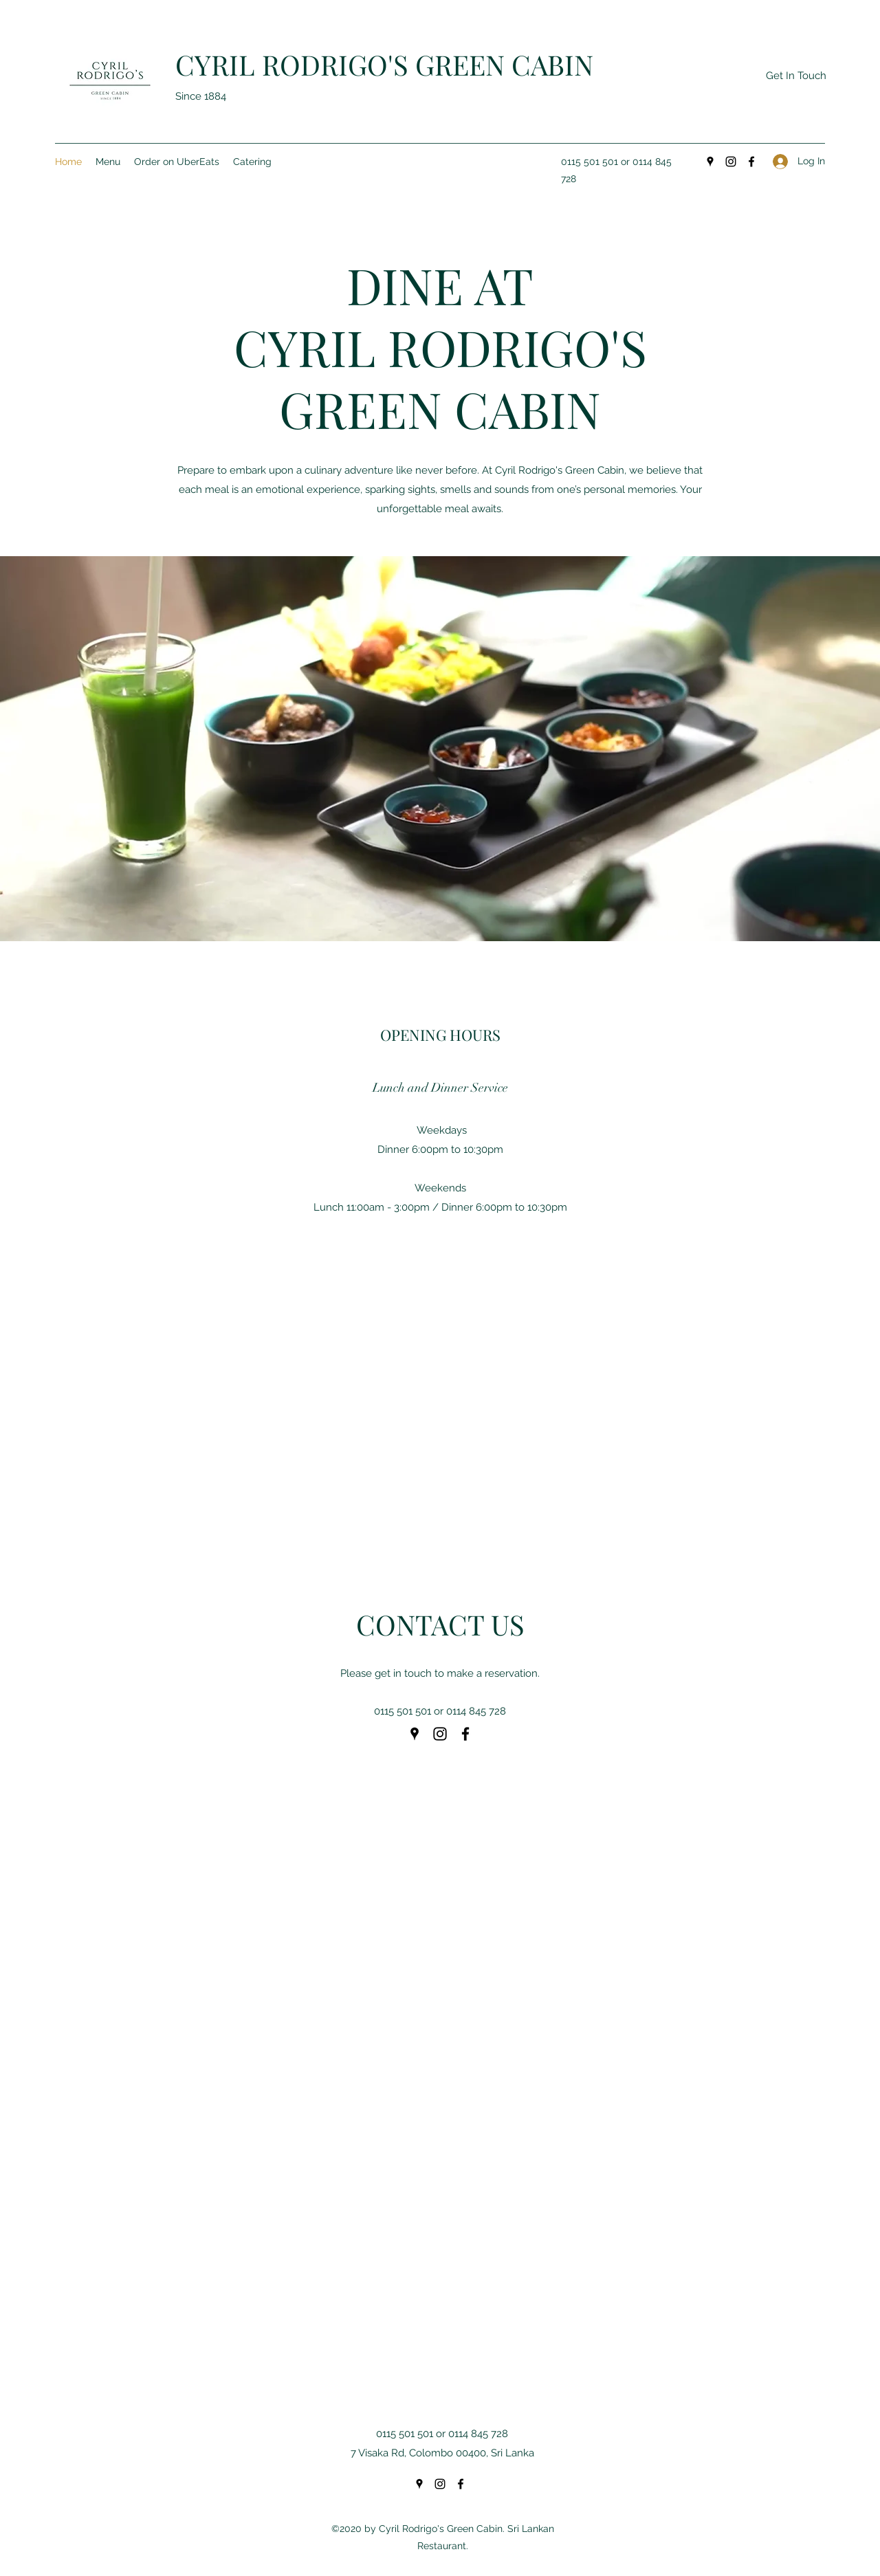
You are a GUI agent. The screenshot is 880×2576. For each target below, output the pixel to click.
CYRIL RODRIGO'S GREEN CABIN (384, 64)
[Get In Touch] (796, 76)
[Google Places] (710, 161)
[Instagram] (731, 161)
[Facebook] (751, 161)
